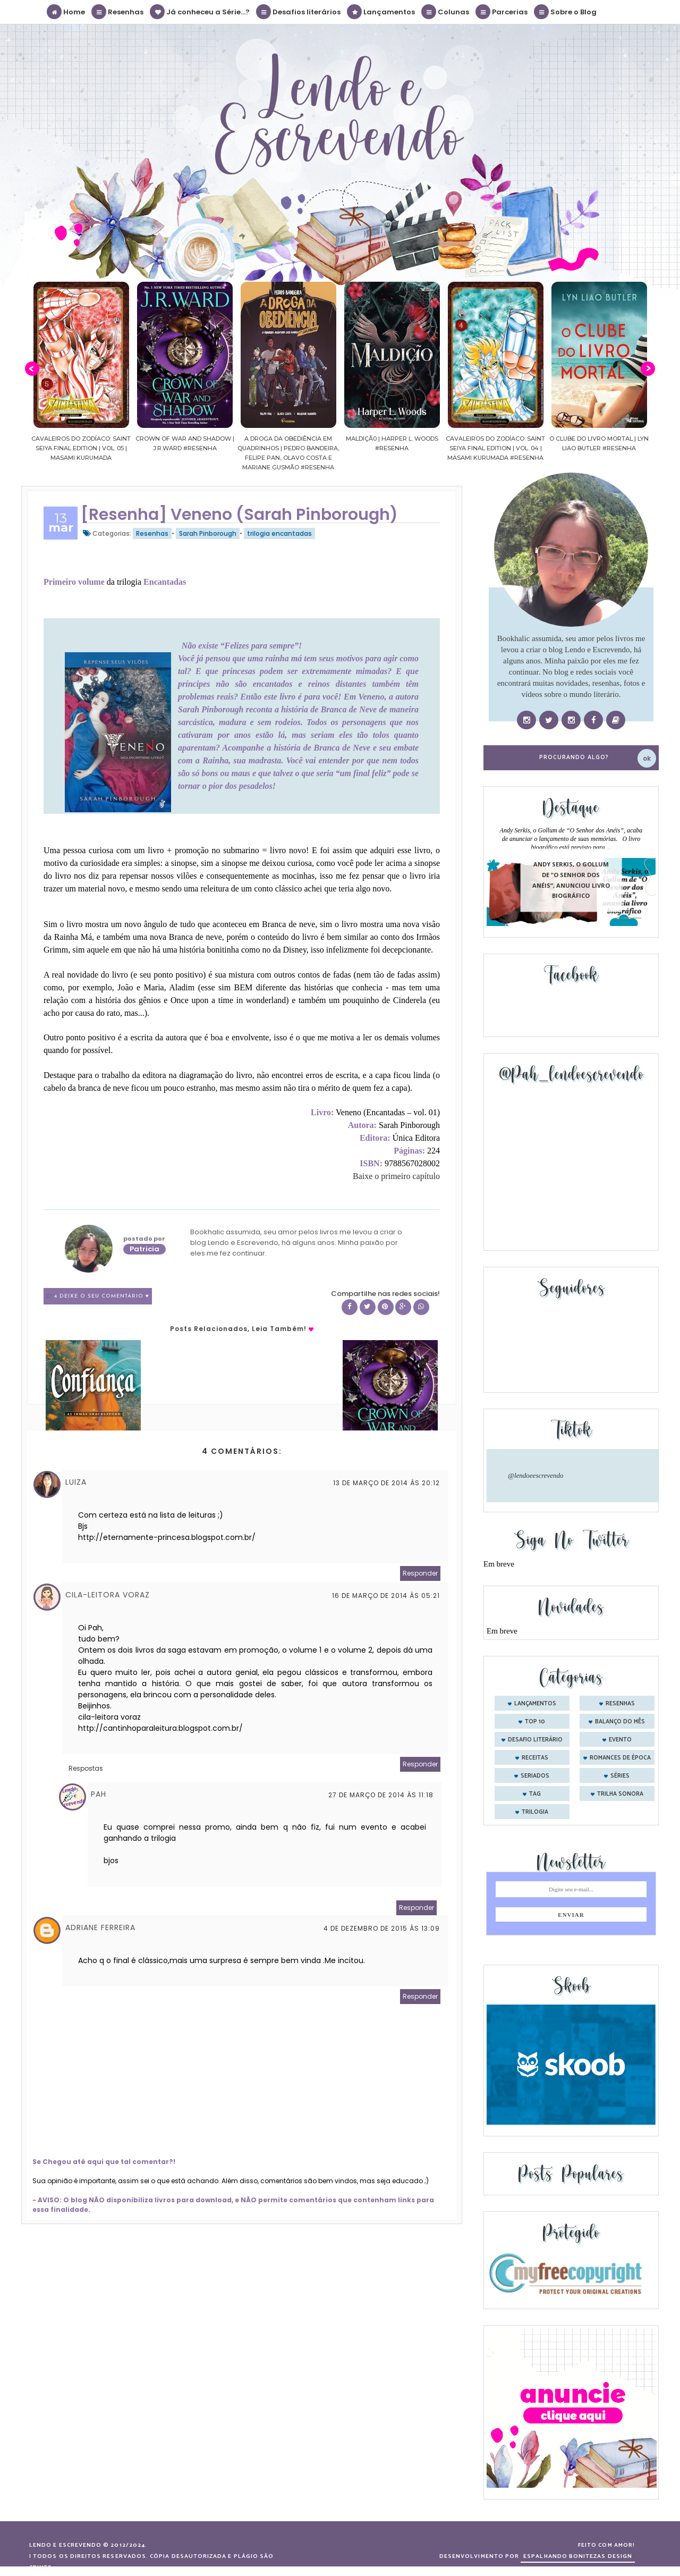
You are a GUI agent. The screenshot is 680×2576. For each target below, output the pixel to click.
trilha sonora (620, 1794)
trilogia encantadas (279, 533)
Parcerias (502, 11)
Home (66, 11)
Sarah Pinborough (207, 533)
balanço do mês (620, 1722)
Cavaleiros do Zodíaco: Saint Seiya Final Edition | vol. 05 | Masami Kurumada (184, 448)
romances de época (620, 1758)
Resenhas (117, 11)
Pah (98, 1794)
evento (620, 1740)
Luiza (76, 1482)
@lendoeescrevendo (536, 1475)
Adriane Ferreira (100, 1927)
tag (535, 1794)
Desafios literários (299, 11)
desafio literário (535, 1740)
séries (620, 1776)
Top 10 (535, 1722)
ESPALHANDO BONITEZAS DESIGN (577, 2556)
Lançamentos (381, 11)
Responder (420, 1573)
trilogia (535, 1812)
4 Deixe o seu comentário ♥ (101, 1296)
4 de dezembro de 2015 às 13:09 (382, 1928)
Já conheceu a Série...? (200, 11)
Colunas (445, 11)
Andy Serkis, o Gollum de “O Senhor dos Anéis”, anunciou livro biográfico (571, 880)
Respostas (86, 1768)
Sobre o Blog (566, 11)
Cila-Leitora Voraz (107, 1594)
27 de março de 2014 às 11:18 (381, 1794)
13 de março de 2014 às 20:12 (386, 1482)
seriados (535, 1776)
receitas (535, 1758)
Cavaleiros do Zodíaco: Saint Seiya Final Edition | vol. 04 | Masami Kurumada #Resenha (599, 448)
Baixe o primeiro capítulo (396, 1176)
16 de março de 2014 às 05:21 (386, 1595)
